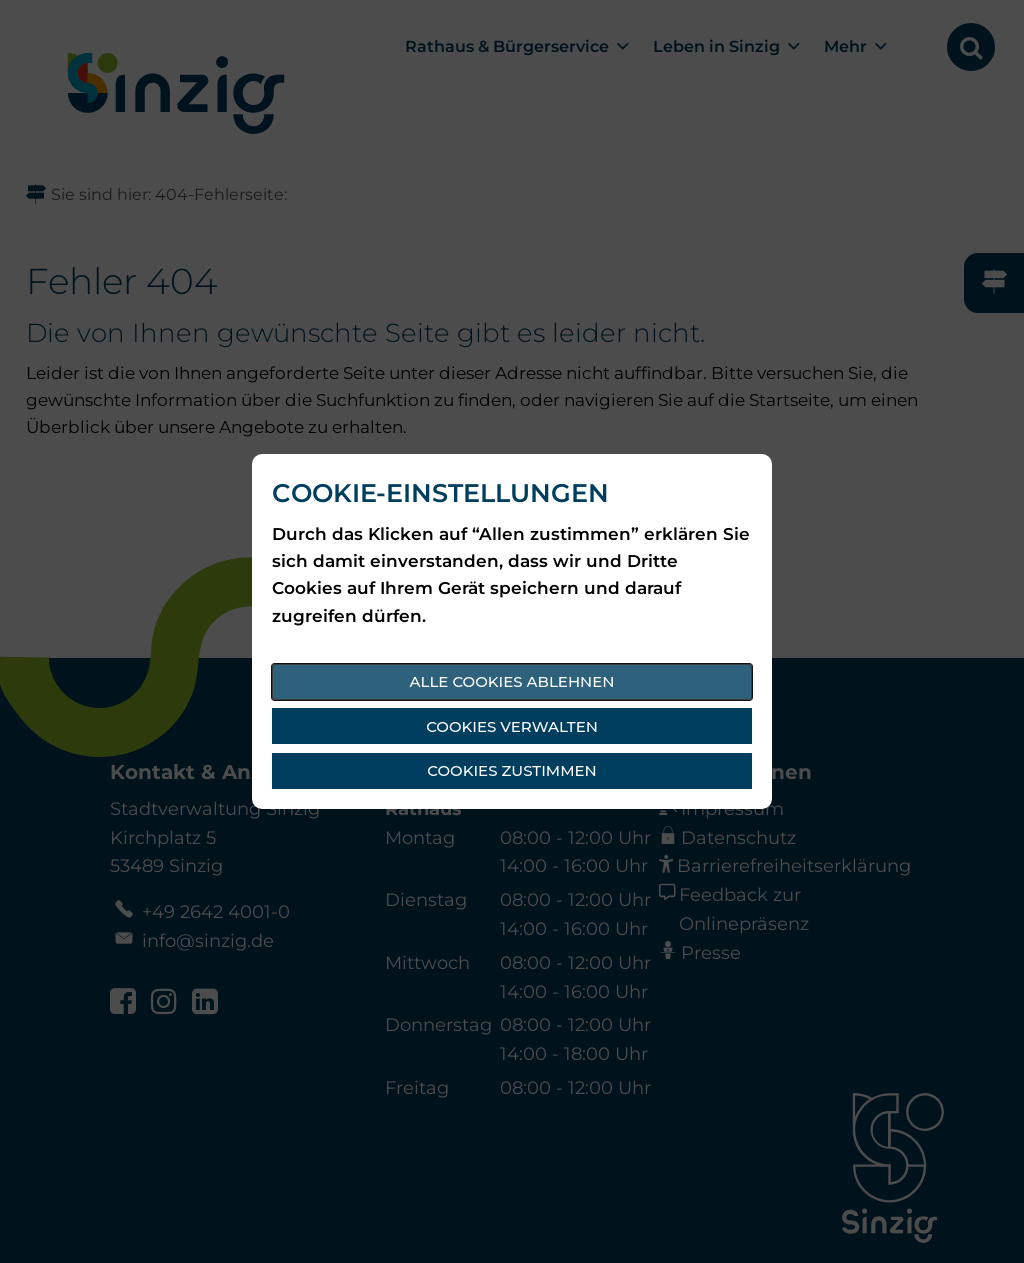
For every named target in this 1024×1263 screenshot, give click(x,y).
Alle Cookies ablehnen (512, 681)
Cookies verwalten (512, 726)
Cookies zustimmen (511, 770)
